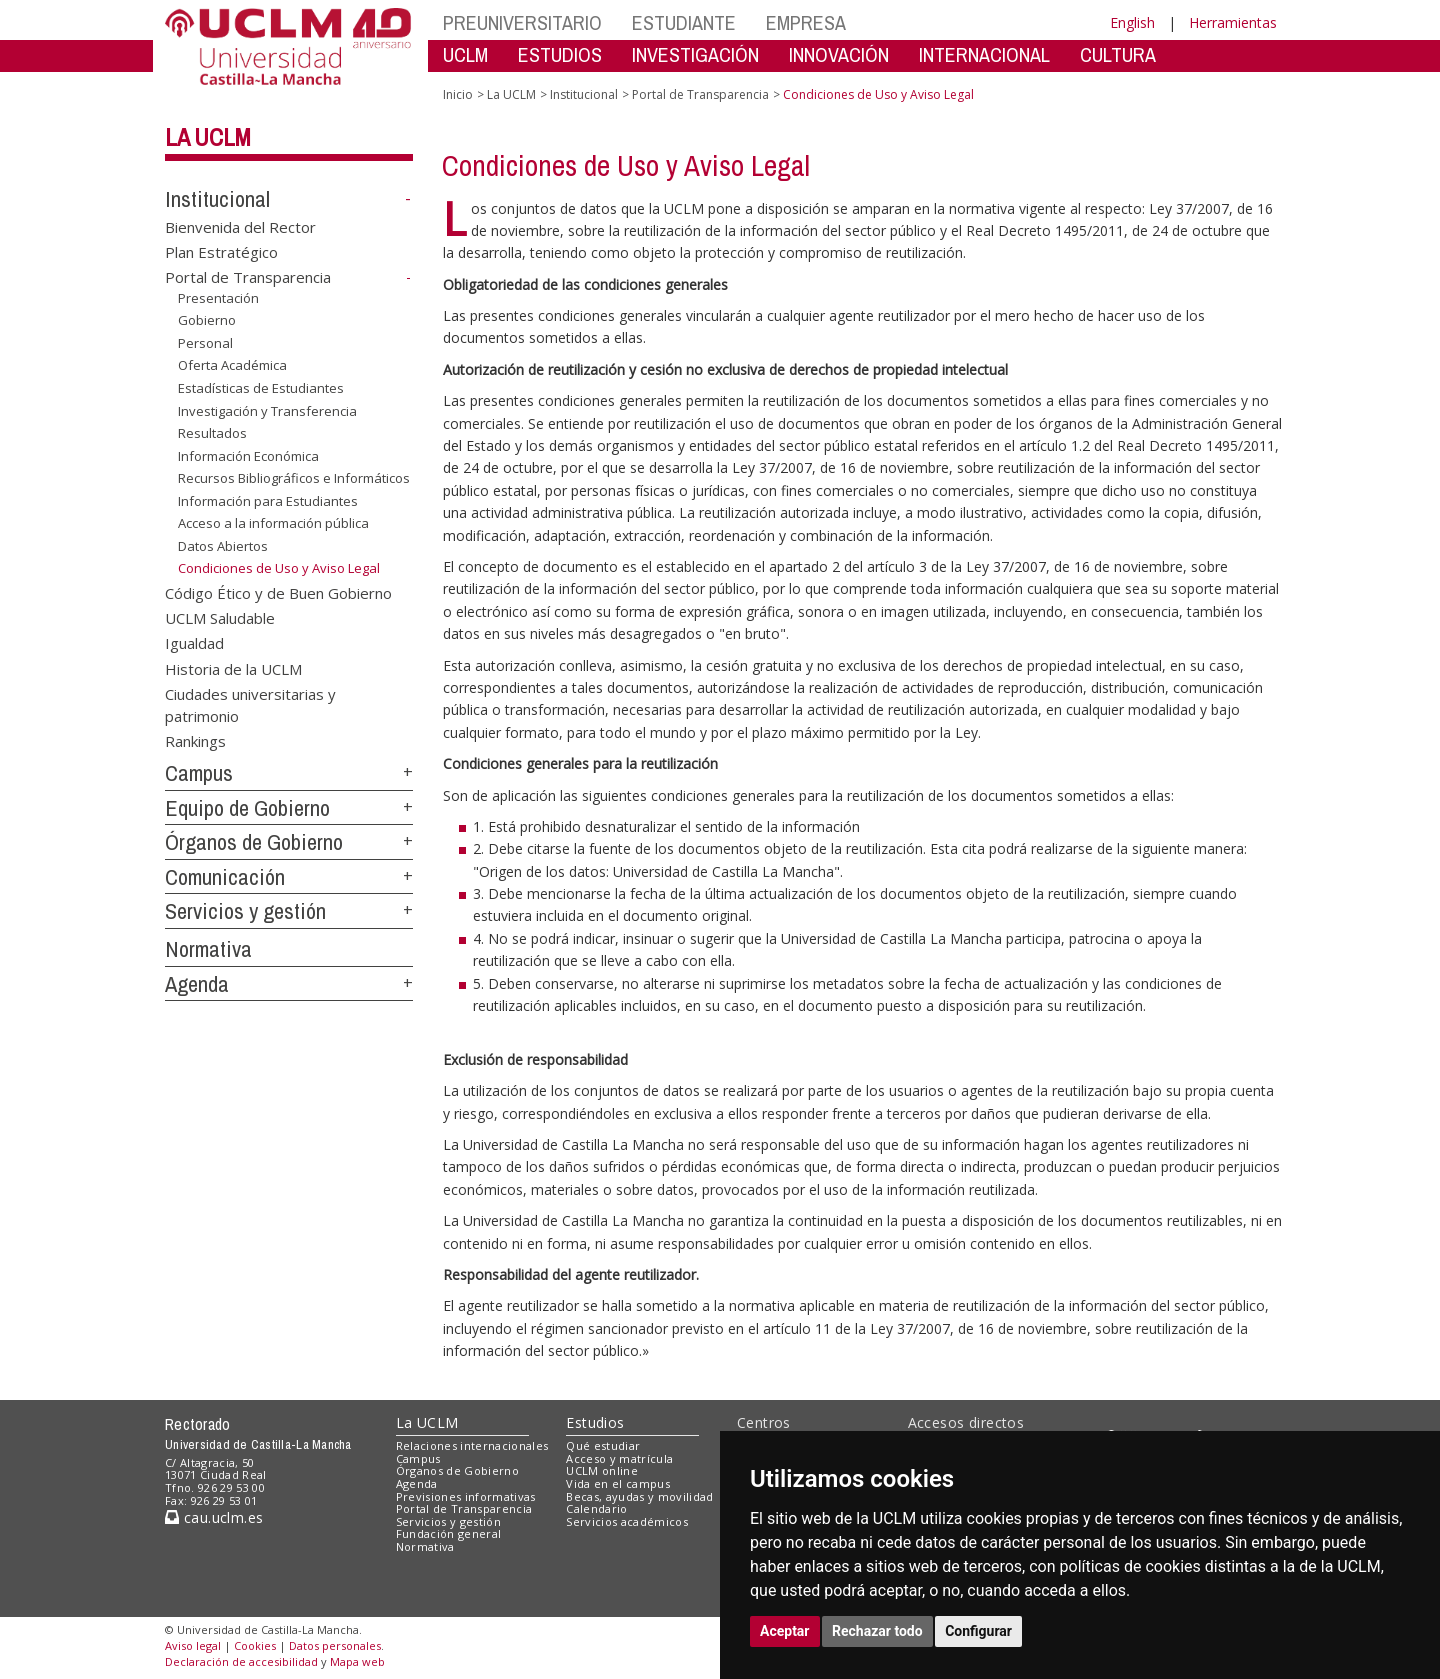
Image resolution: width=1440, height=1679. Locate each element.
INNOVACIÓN (839, 54)
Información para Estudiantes (268, 501)
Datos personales (335, 1645)
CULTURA (1118, 54)
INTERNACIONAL (984, 54)
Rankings (195, 741)
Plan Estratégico (221, 252)
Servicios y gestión (245, 911)
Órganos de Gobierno (254, 842)
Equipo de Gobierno (247, 808)
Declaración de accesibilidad (241, 1661)
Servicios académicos (627, 1521)
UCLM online (602, 1470)
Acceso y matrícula (619, 1458)
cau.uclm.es (214, 1517)
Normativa (208, 949)
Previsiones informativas (466, 1496)
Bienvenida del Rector (240, 226)
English (1132, 22)
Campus (199, 773)
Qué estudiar (603, 1445)
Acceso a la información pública (273, 523)
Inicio (458, 94)
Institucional (217, 199)
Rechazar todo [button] (877, 1631)
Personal (205, 343)
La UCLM (208, 137)
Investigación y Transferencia (267, 411)
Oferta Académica (232, 365)
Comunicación (225, 877)
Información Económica (248, 456)
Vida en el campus (618, 1483)
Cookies (255, 1645)
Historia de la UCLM (233, 668)
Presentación (218, 298)
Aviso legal (193, 1645)
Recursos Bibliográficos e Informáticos (294, 478)
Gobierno (207, 320)
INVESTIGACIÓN (695, 54)
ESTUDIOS (560, 54)
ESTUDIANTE (684, 22)
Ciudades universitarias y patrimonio (250, 704)
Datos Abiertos (223, 546)
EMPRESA (806, 22)
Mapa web (357, 1661)
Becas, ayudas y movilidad (639, 1496)
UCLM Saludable (220, 617)
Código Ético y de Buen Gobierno (278, 592)
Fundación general (449, 1533)
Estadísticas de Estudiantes (261, 388)
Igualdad (194, 643)
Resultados (212, 433)
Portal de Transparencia (248, 277)
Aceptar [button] (785, 1631)
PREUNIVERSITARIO (522, 22)
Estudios (595, 1422)
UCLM (465, 54)
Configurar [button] (978, 1631)
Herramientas (1233, 22)
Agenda (197, 984)
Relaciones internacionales (472, 1445)
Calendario (596, 1508)
